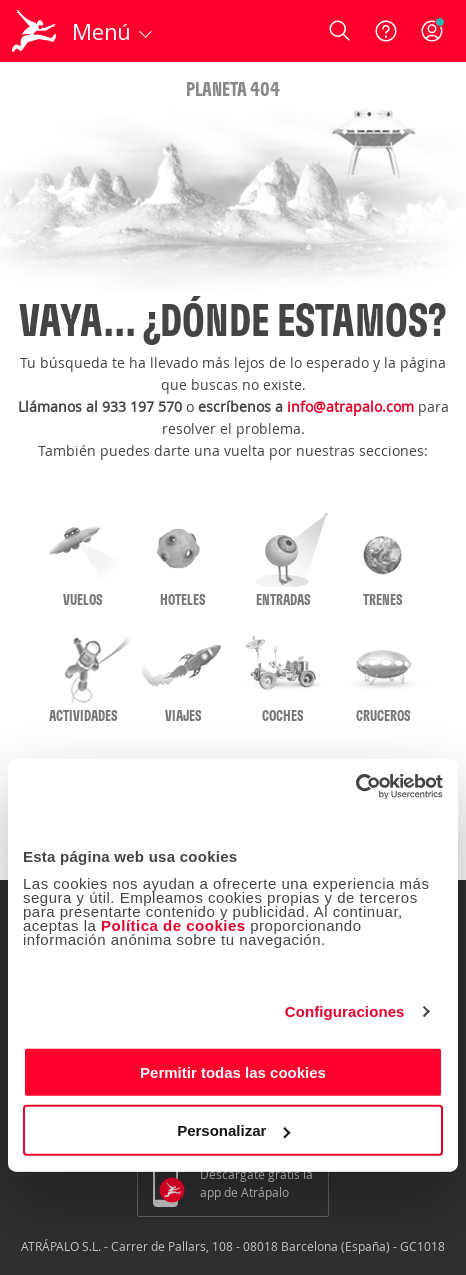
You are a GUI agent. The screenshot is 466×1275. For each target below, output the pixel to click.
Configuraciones (345, 1011)
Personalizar (233, 1130)
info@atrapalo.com (350, 406)
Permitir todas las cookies (233, 1071)
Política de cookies (173, 924)
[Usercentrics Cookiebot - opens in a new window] (355, 786)
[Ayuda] (386, 31)
